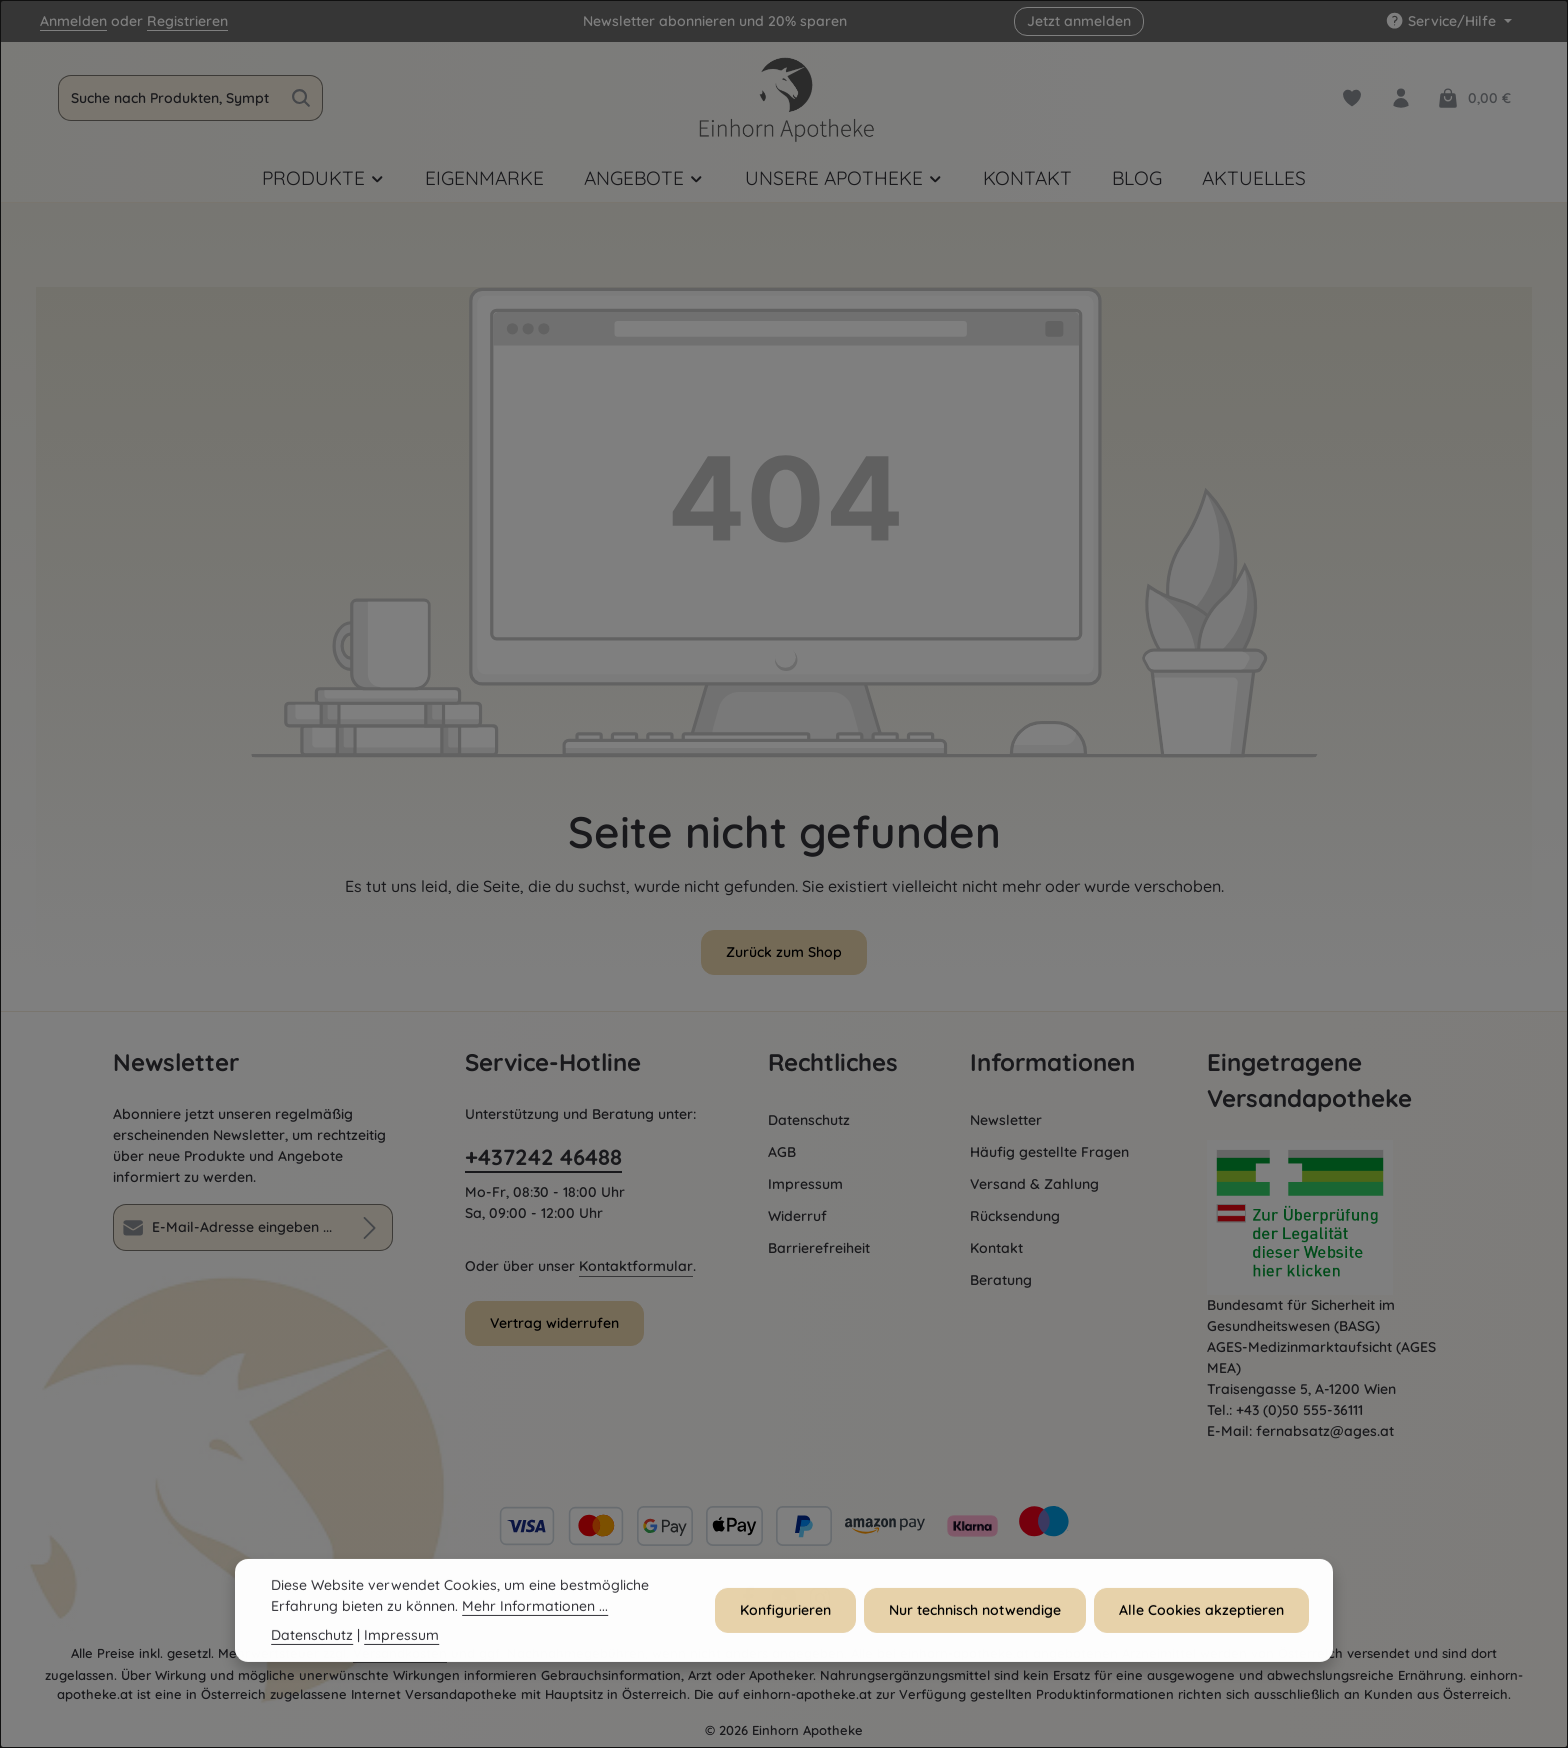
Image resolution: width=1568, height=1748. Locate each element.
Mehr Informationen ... (535, 1623)
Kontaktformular (636, 1266)
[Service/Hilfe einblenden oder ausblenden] (1448, 21)
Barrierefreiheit (819, 1248)
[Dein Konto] (1400, 98)
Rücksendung (1015, 1216)
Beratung (1001, 1280)
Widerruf (797, 1216)
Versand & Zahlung (1034, 1184)
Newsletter (1006, 1120)
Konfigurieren (785, 1627)
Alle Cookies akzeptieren (1201, 1627)
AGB (782, 1152)
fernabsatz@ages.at (1325, 1431)
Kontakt (996, 1248)
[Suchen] (301, 98)
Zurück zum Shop (784, 952)
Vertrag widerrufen (554, 1323)
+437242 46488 (543, 1157)
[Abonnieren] (369, 1227)
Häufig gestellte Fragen (1049, 1152)
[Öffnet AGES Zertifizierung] (1331, 1217)
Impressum (805, 1184)
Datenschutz (809, 1120)
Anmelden (73, 21)
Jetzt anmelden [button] (1079, 21)
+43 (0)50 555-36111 (1299, 1410)
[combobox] (169, 98)
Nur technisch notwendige (975, 1627)
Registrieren (187, 21)
